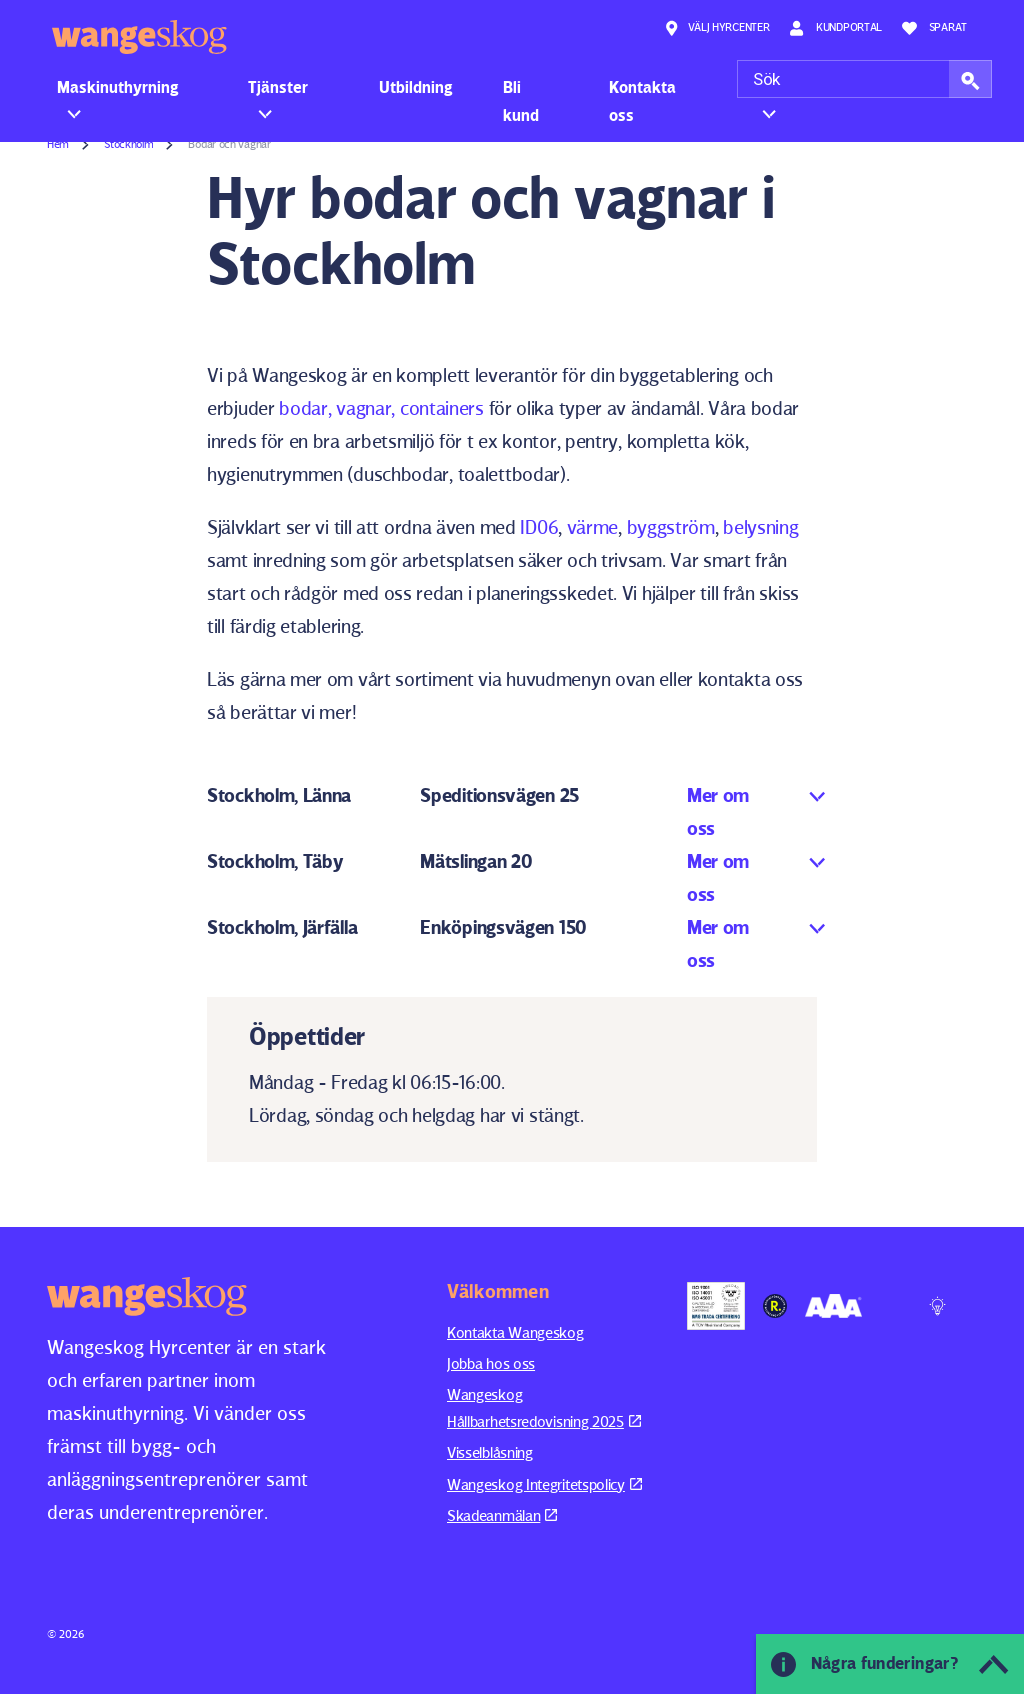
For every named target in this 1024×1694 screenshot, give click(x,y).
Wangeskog (139, 37)
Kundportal (835, 28)
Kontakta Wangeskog (515, 1332)
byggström (671, 527)
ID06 (539, 527)
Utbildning (416, 87)
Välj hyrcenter (717, 28)
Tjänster (278, 87)
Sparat (934, 28)
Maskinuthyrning (118, 87)
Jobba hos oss (491, 1363)
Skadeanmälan (502, 1515)
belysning (760, 527)
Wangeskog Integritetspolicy (544, 1484)
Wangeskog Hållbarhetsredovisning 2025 (544, 1407)
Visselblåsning (490, 1452)
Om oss (779, 87)
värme (593, 527)
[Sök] (864, 79)
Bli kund (521, 101)
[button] (970, 79)
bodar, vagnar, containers (379, 408)
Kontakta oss (642, 101)
